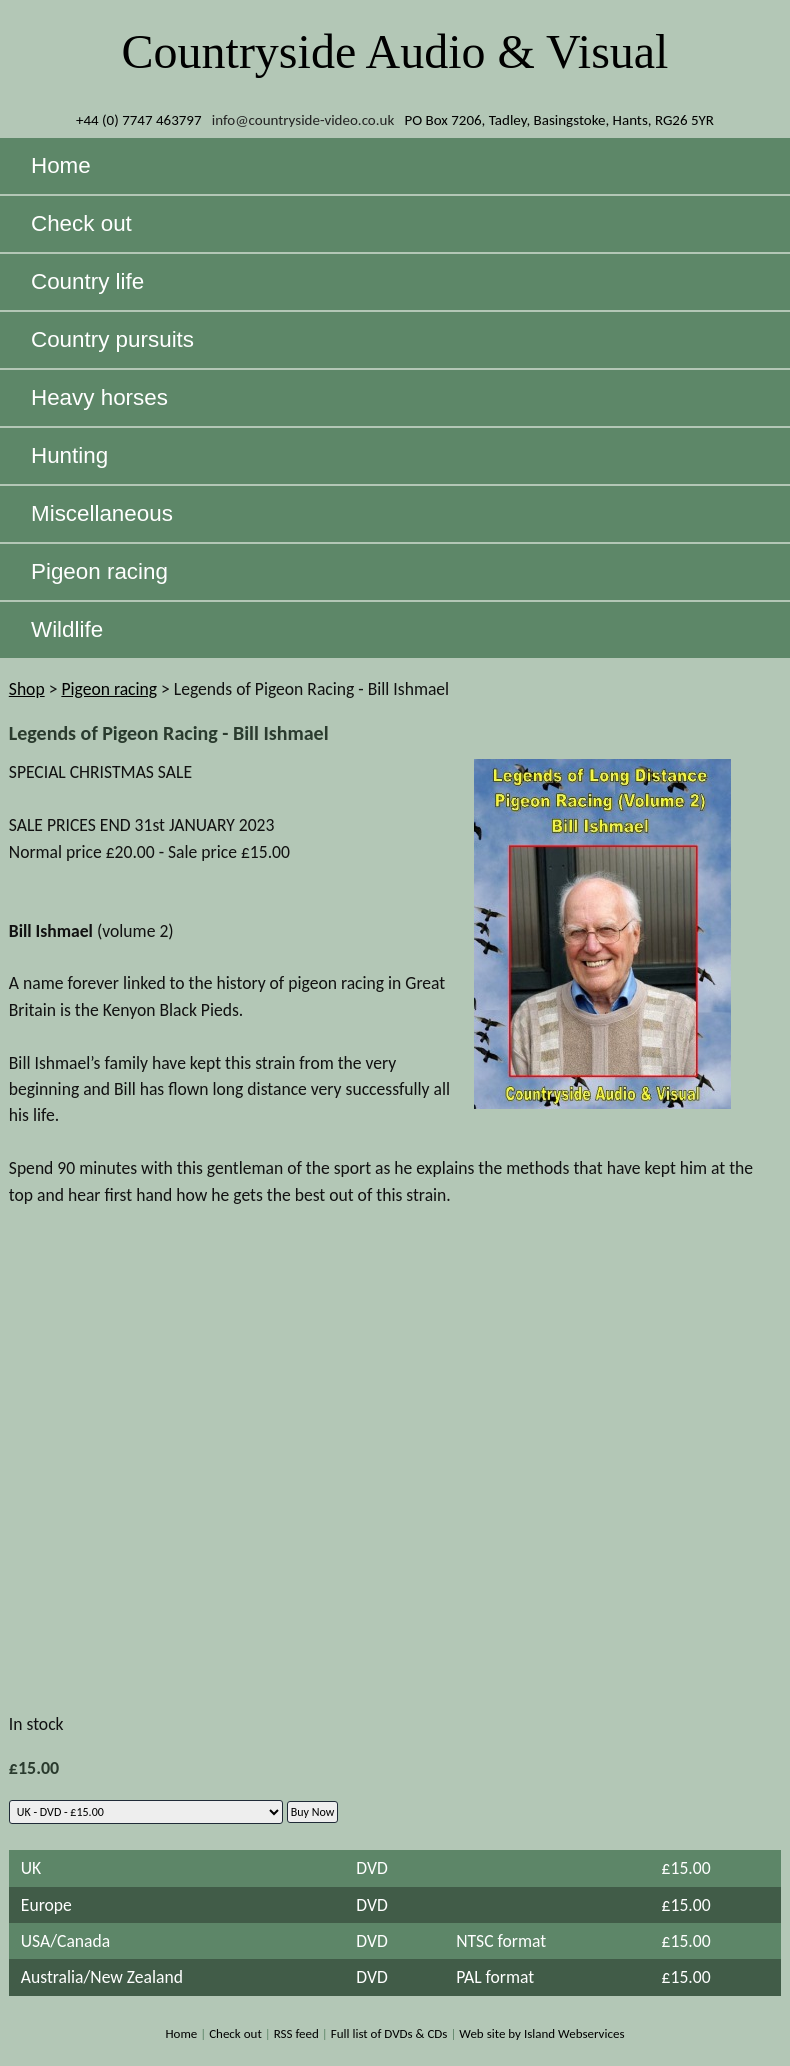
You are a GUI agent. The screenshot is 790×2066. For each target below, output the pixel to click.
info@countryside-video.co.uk (303, 120)
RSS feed (296, 2033)
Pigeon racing (109, 689)
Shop (27, 689)
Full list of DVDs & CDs (389, 2033)
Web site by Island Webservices (541, 2033)
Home (181, 2033)
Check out (235, 2033)
